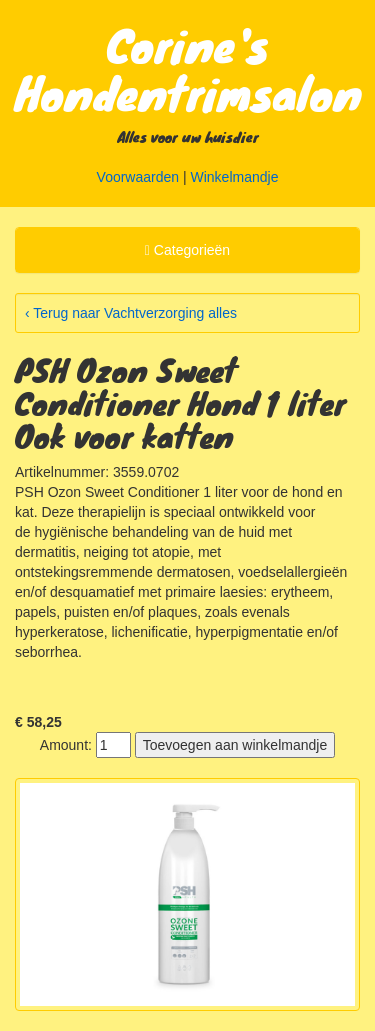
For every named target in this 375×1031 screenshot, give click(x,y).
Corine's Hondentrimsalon (188, 68)
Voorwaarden (138, 177)
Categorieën (187, 253)
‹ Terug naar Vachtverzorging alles (131, 313)
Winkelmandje (235, 177)
